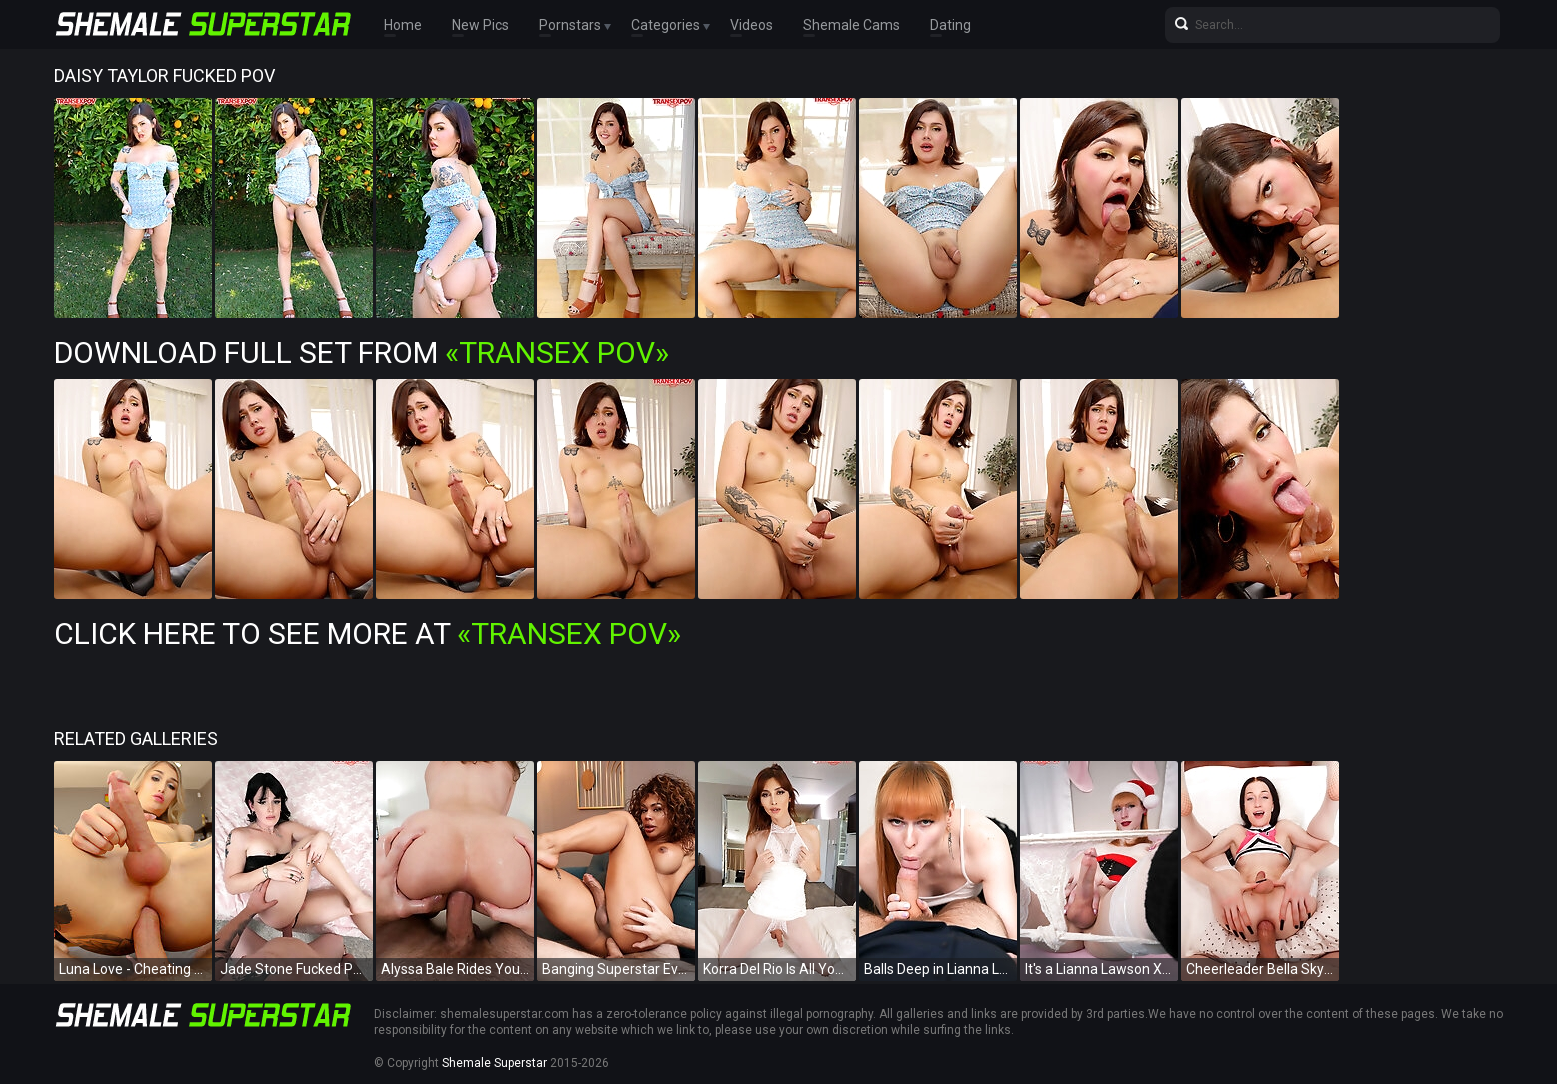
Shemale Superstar (494, 1063)
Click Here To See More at (367, 633)
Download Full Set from (361, 352)
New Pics (480, 25)
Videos (751, 25)
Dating (950, 25)
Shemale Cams (851, 25)
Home (403, 25)
